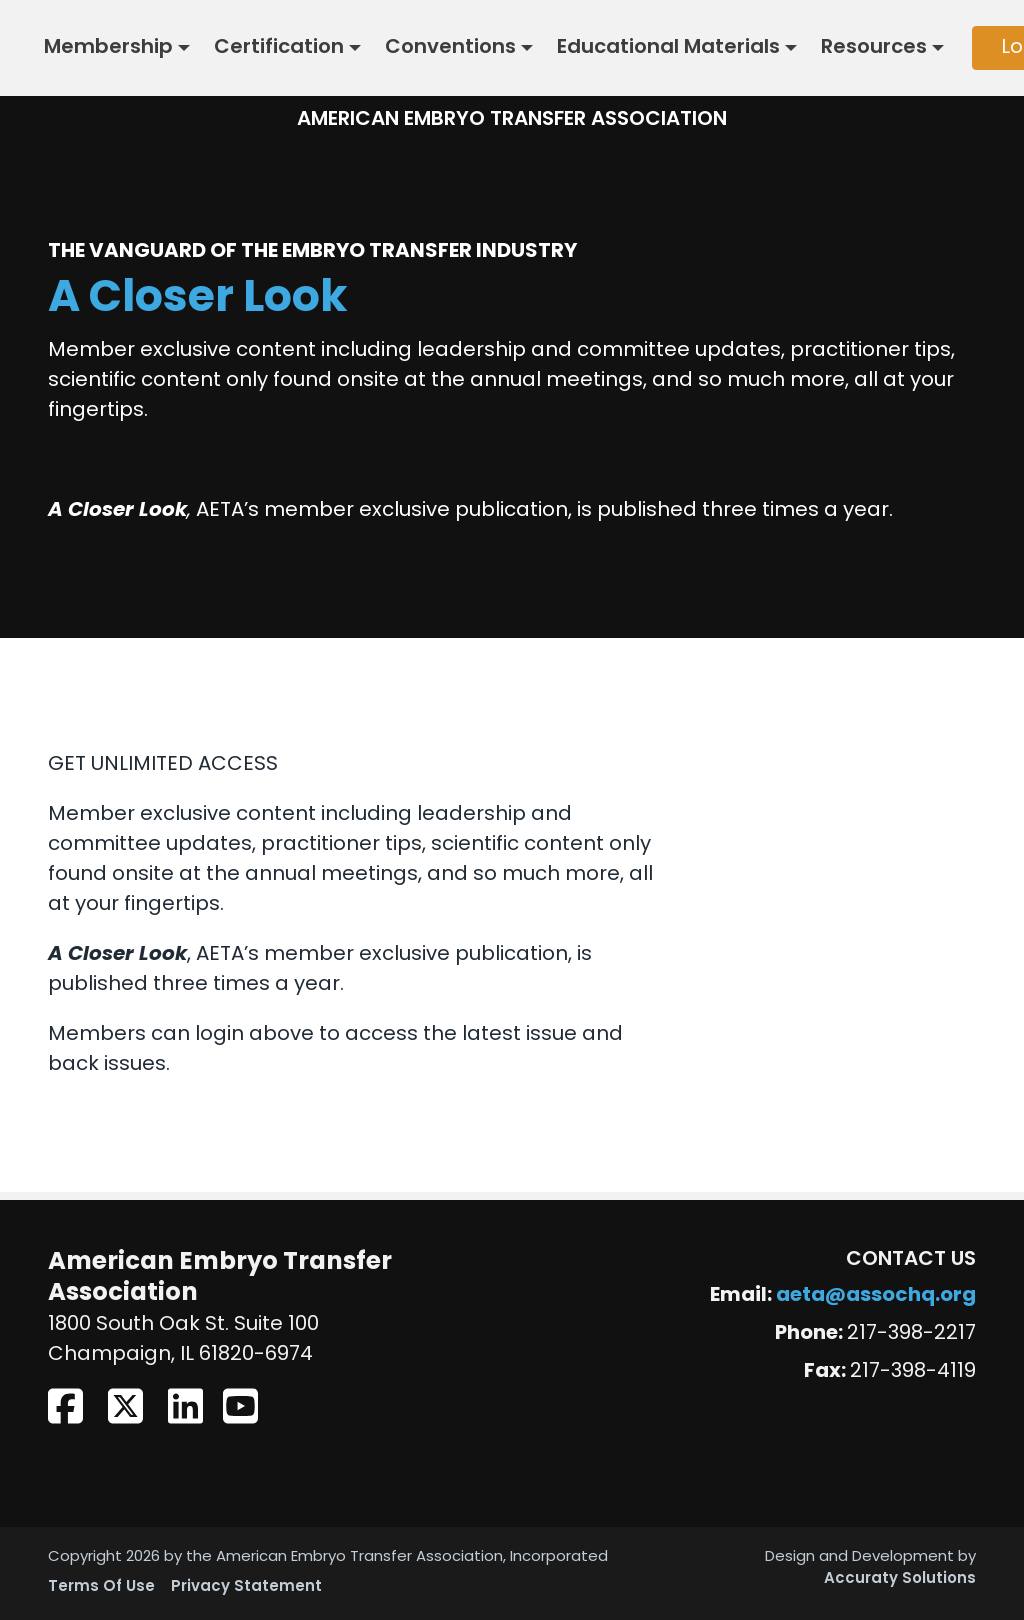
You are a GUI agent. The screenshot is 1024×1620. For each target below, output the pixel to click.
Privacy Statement (246, 1587)
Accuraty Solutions (900, 1579)
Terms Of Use (101, 1587)
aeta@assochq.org (876, 1296)
